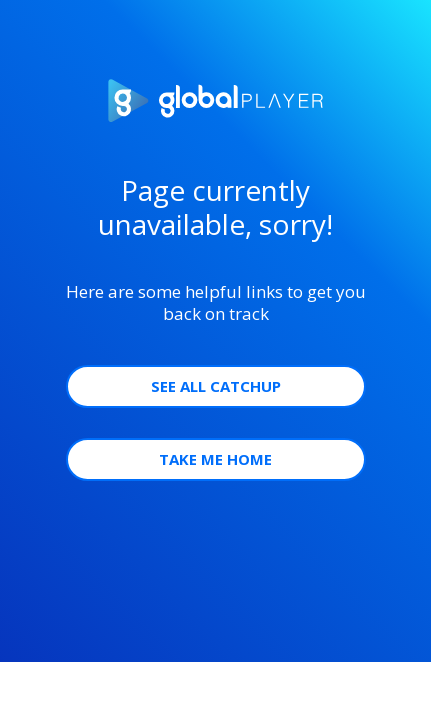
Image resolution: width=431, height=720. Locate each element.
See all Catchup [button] (216, 386)
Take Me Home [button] (215, 459)
